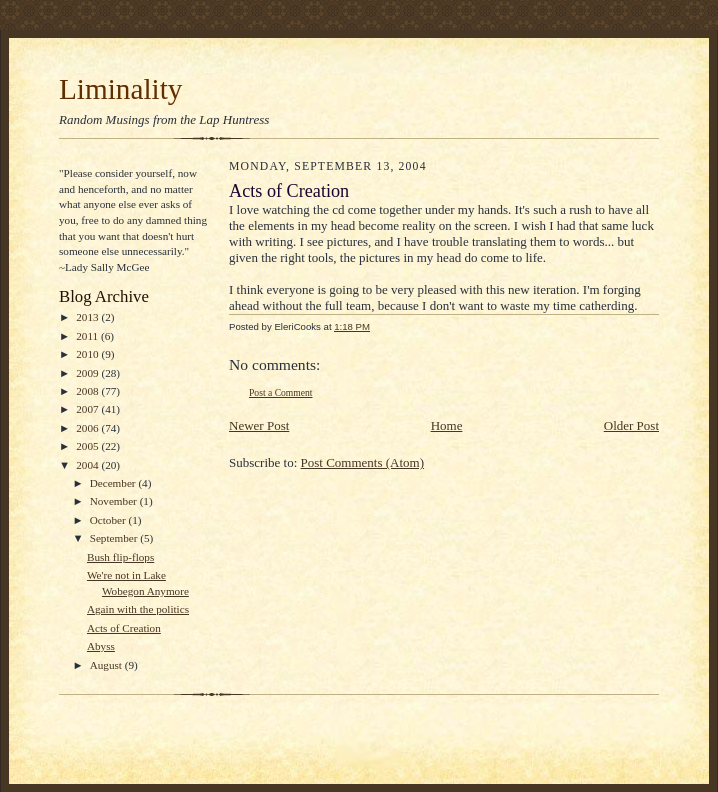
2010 (88, 354)
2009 (88, 373)
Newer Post (259, 425)
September (115, 538)
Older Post (631, 425)
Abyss (101, 646)
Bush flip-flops (120, 557)
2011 (88, 336)
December (114, 483)
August (107, 665)
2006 (88, 428)
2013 (88, 317)
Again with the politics (138, 609)
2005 (88, 446)
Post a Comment (281, 392)
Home (447, 425)
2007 (88, 409)
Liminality (120, 89)
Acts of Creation (124, 628)
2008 (88, 391)
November (115, 501)
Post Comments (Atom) (363, 462)
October (109, 520)
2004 (88, 465)
